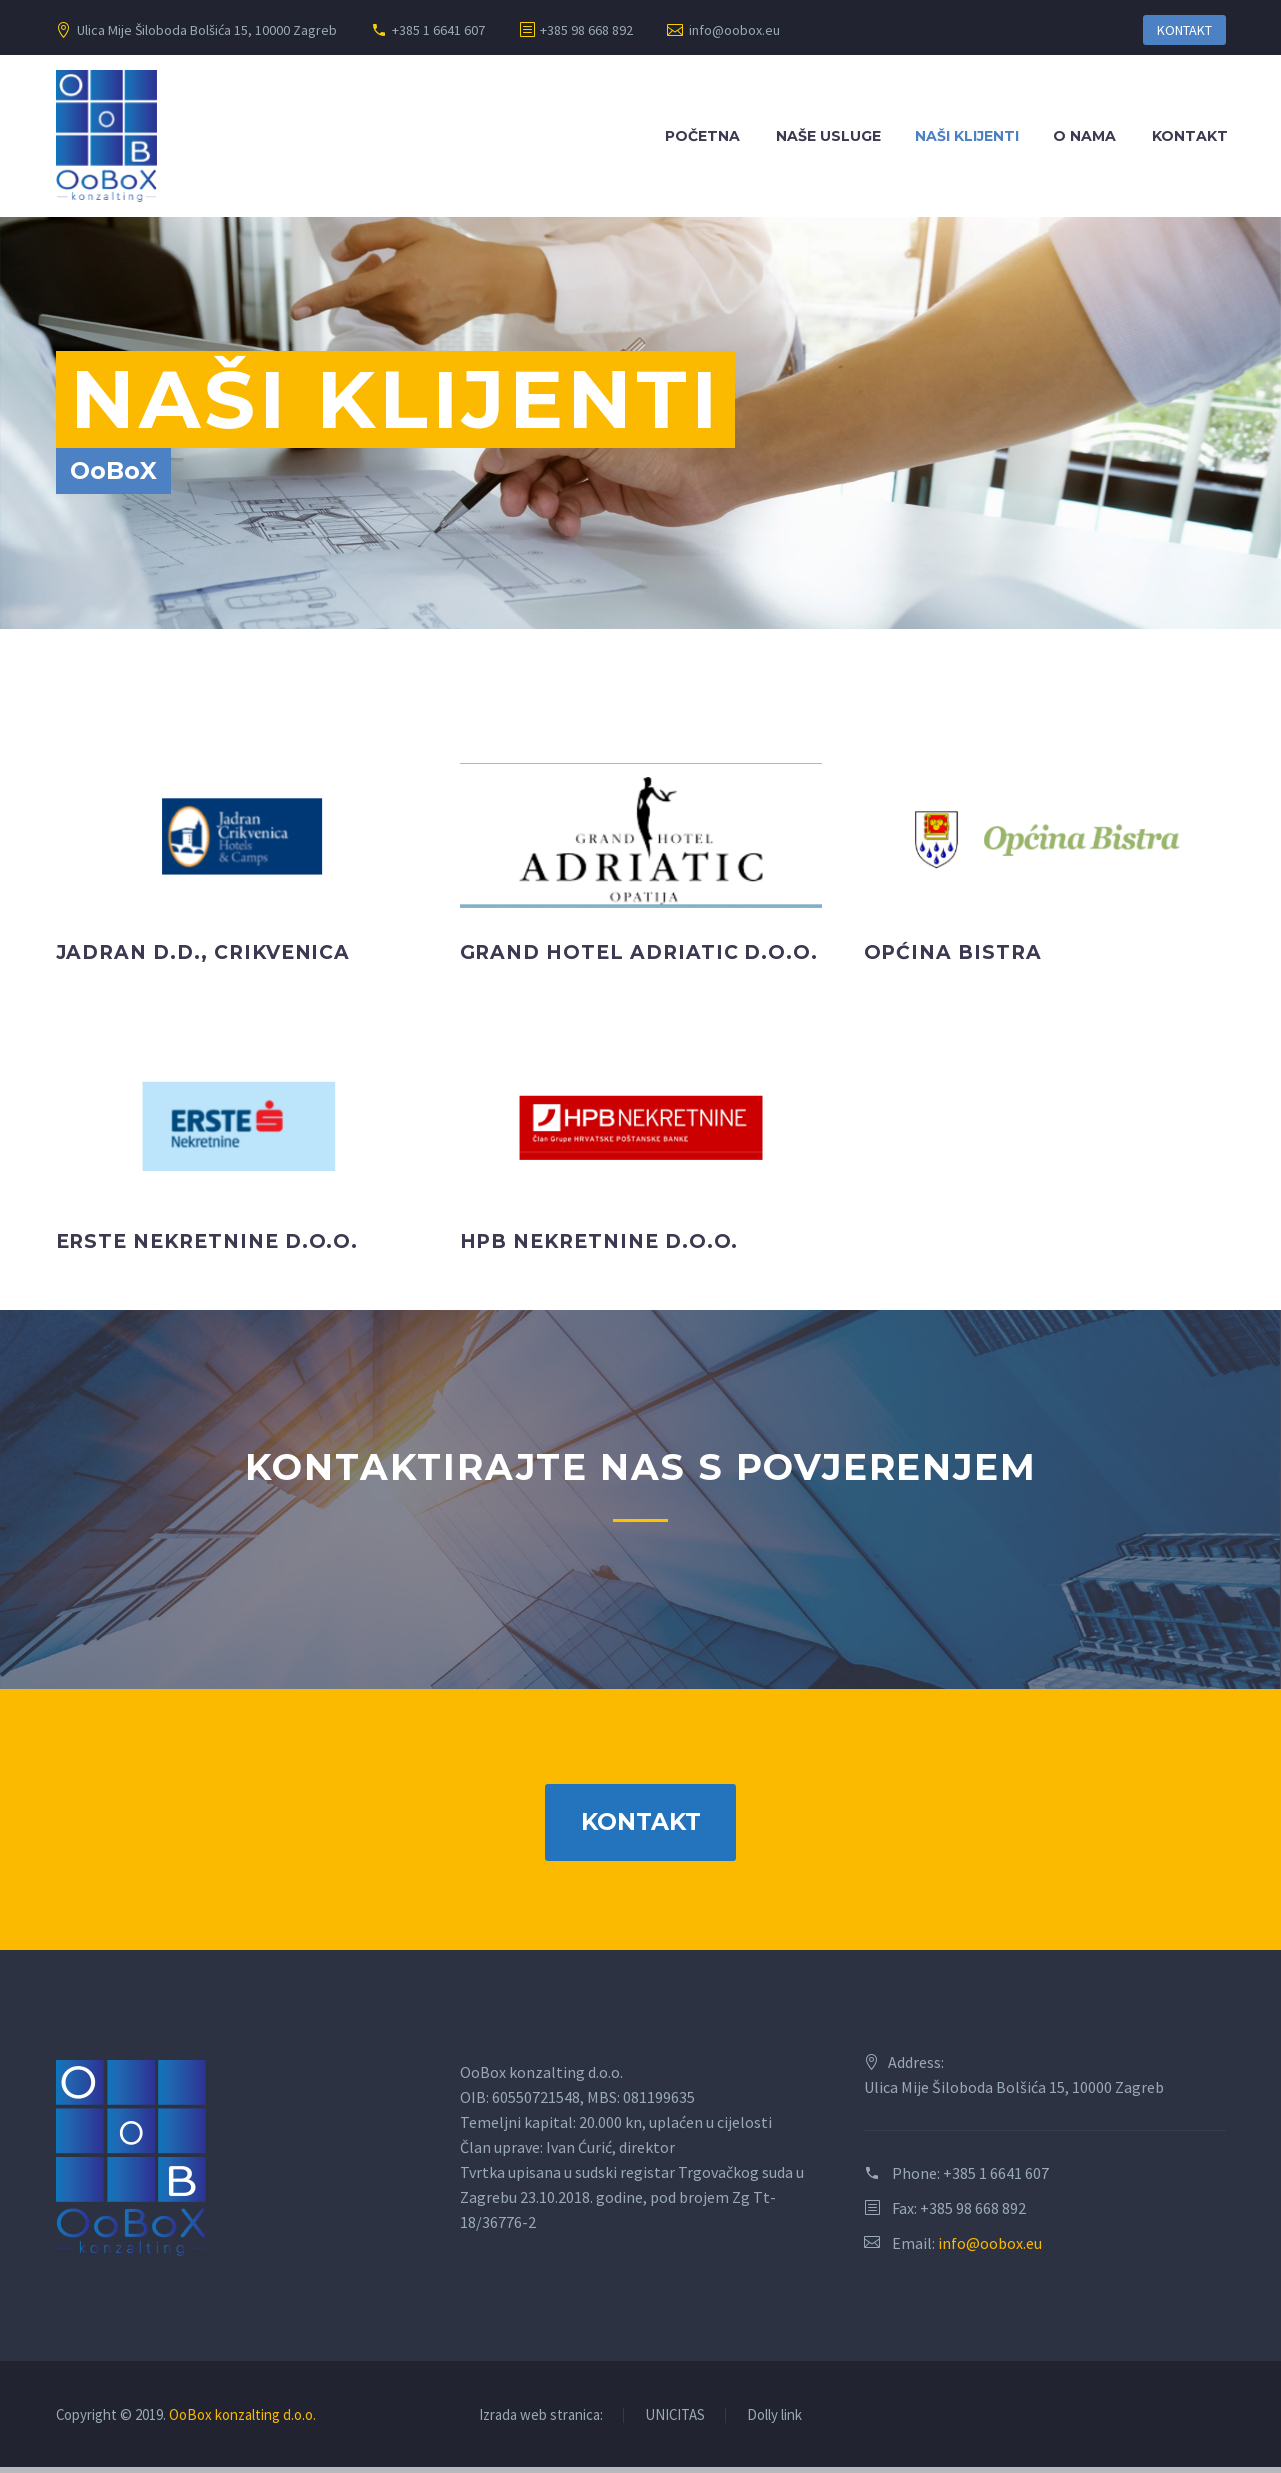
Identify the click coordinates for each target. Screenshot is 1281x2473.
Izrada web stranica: (541, 2421)
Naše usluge (828, 136)
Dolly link (774, 2421)
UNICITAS (675, 2421)
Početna (702, 136)
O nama (1084, 136)
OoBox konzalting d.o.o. (242, 2420)
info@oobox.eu (734, 30)
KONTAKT (1184, 30)
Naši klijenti (967, 136)
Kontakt (1190, 136)
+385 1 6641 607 (438, 30)
